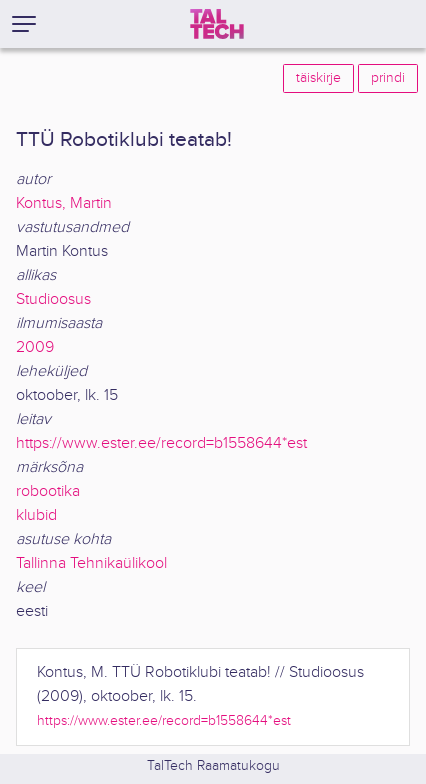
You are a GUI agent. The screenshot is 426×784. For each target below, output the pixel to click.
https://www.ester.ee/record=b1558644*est (161, 443)
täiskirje (318, 78)
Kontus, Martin (64, 203)
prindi (388, 78)
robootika (48, 491)
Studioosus (53, 299)
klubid (36, 515)
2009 (35, 347)
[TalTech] (217, 24)
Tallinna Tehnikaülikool (91, 563)
